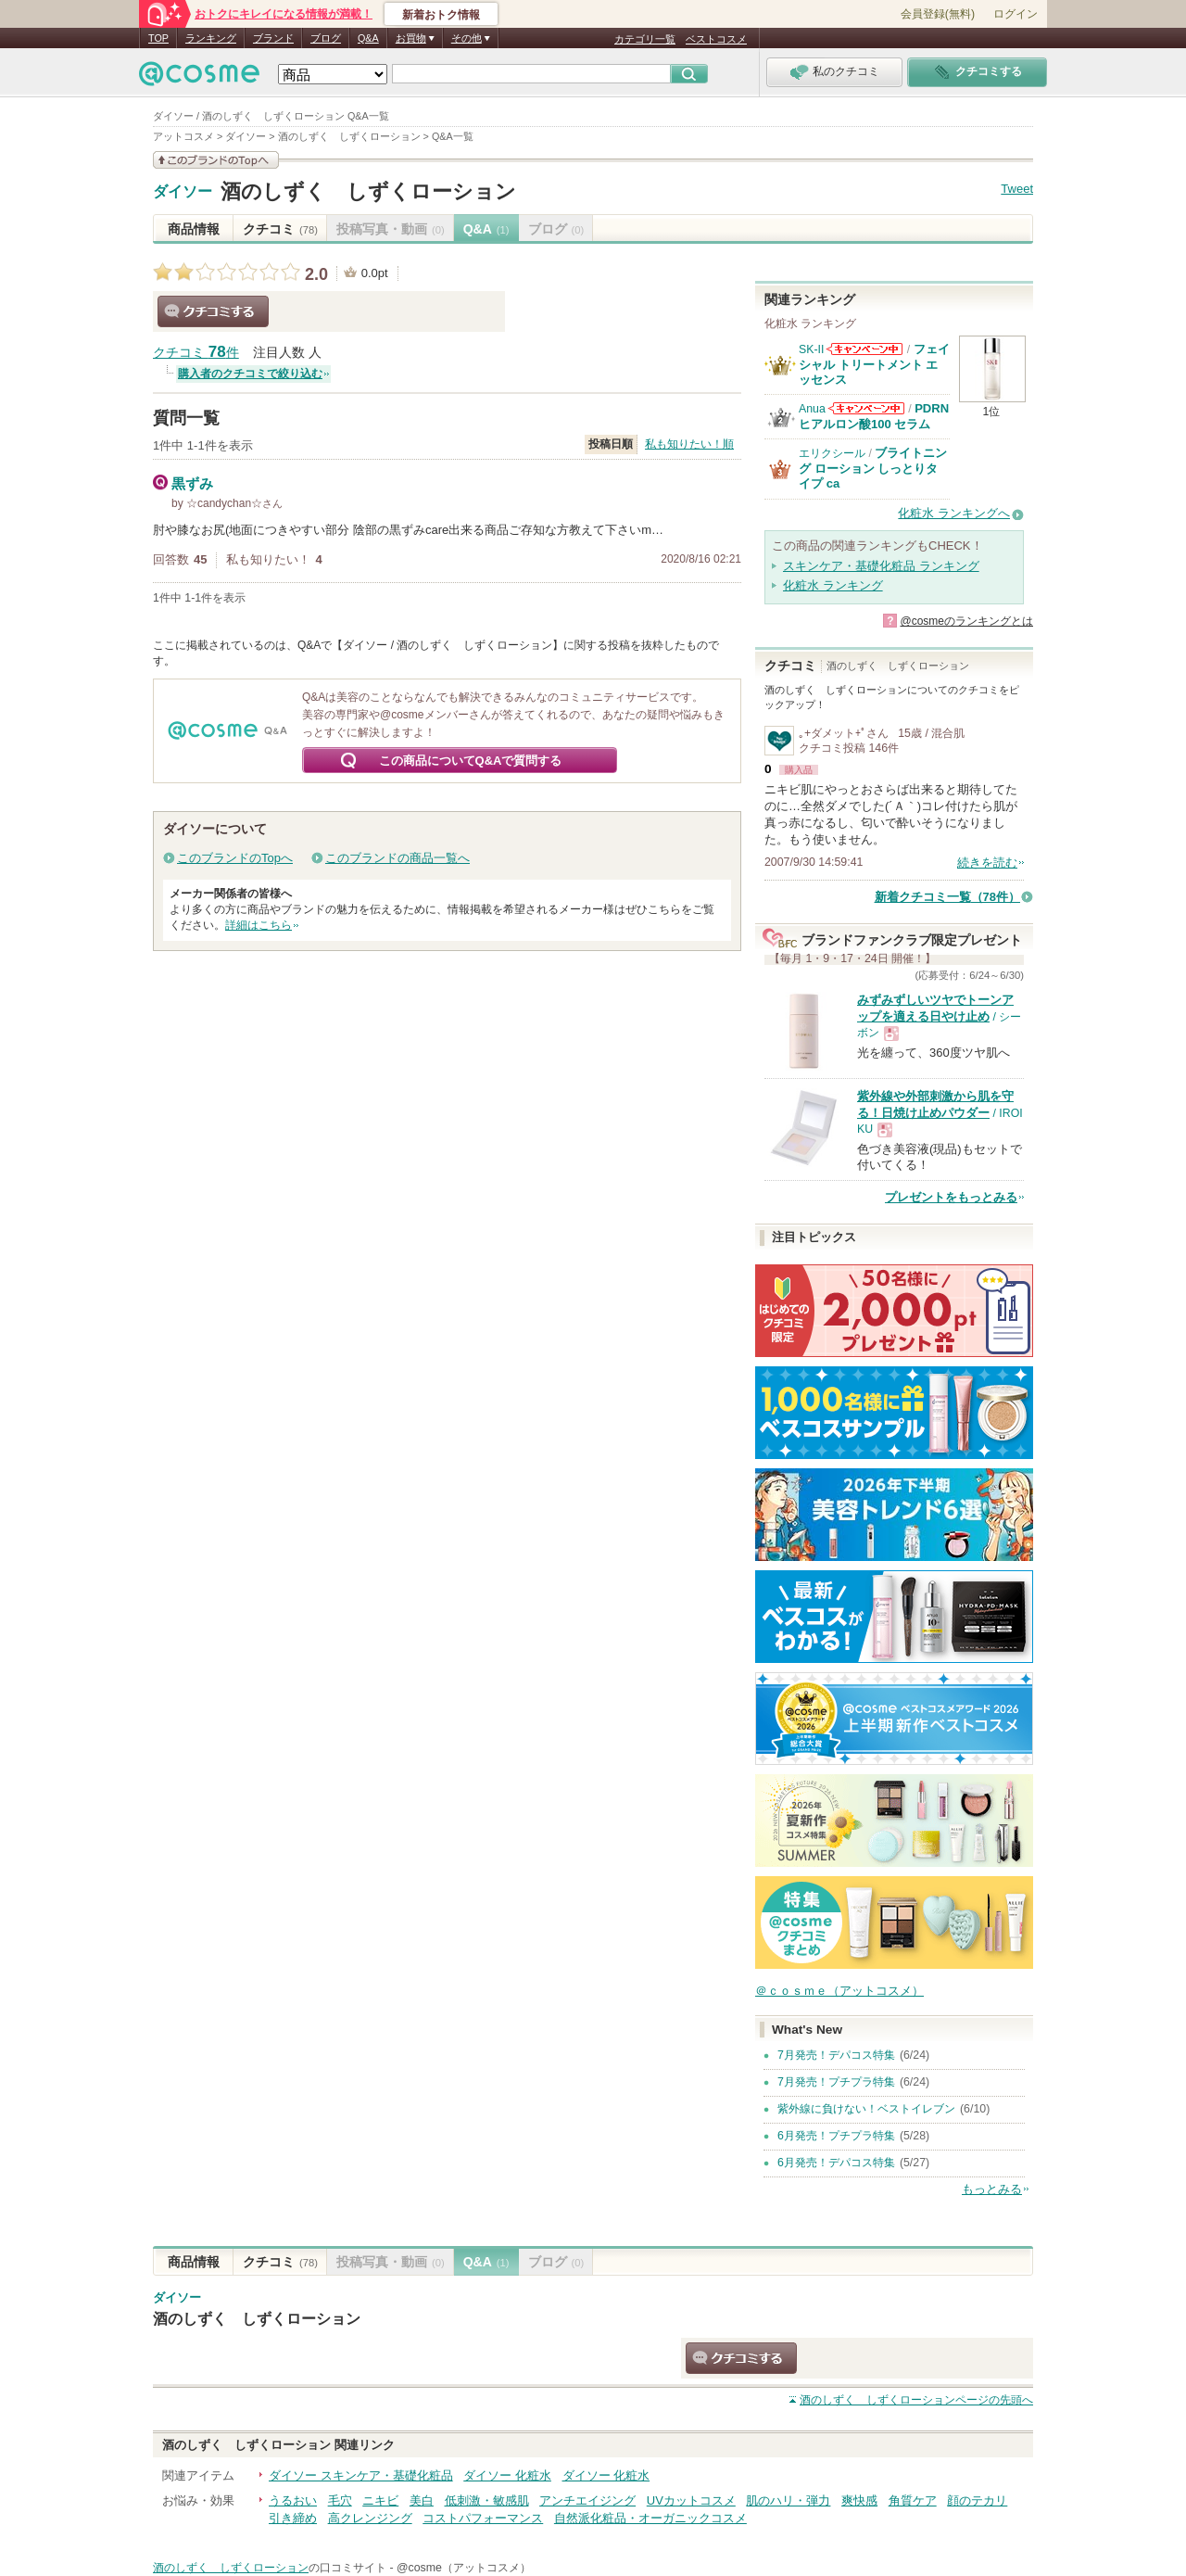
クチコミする (213, 311)
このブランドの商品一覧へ (397, 858)
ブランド (273, 38)
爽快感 (859, 2500)
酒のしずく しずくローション (368, 191)
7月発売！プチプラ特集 (836, 2081)
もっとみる (992, 2189)
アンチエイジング (587, 2500)
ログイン (1015, 13)
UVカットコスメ (691, 2500)
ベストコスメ (716, 38)
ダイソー (182, 192)
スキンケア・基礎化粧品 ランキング (881, 566)
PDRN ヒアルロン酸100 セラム (874, 415)
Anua (812, 408)
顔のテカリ (977, 2500)
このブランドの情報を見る (216, 160)
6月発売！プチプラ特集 (836, 2135)
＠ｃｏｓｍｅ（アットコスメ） (839, 1991)
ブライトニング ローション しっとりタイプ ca (873, 468)
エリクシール (832, 453)
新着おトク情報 (441, 14)
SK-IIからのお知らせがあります (864, 349)
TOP (158, 38)
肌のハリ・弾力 (788, 2500)
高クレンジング (370, 2518)
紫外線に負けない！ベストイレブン (866, 2108)
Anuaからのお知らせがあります (866, 408)
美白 (422, 2500)
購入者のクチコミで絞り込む (250, 373)
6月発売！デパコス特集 (836, 2162)
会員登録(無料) (938, 13)
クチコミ (280, 229)
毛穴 (340, 2500)
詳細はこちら (258, 925)
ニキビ (380, 2500)
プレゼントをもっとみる (951, 1197)
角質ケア (913, 2500)
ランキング (210, 38)
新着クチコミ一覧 (947, 897)
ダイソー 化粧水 (507, 2475)
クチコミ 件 (196, 353)
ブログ (325, 38)
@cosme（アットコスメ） (464, 2567)
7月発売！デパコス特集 (836, 2055)
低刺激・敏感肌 (487, 2500)
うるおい (293, 2500)
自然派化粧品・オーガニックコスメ (650, 2518)
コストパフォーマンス (483, 2518)
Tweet (1017, 189)
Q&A (368, 38)
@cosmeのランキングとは (966, 621)
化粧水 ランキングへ (954, 513)
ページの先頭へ (916, 2399)
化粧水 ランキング (833, 585)
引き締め (293, 2518)
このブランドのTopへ (235, 858)
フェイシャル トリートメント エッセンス (874, 364)
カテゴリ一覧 (644, 38)
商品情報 (194, 229)
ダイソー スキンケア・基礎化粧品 (361, 2475)
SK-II (811, 349)
